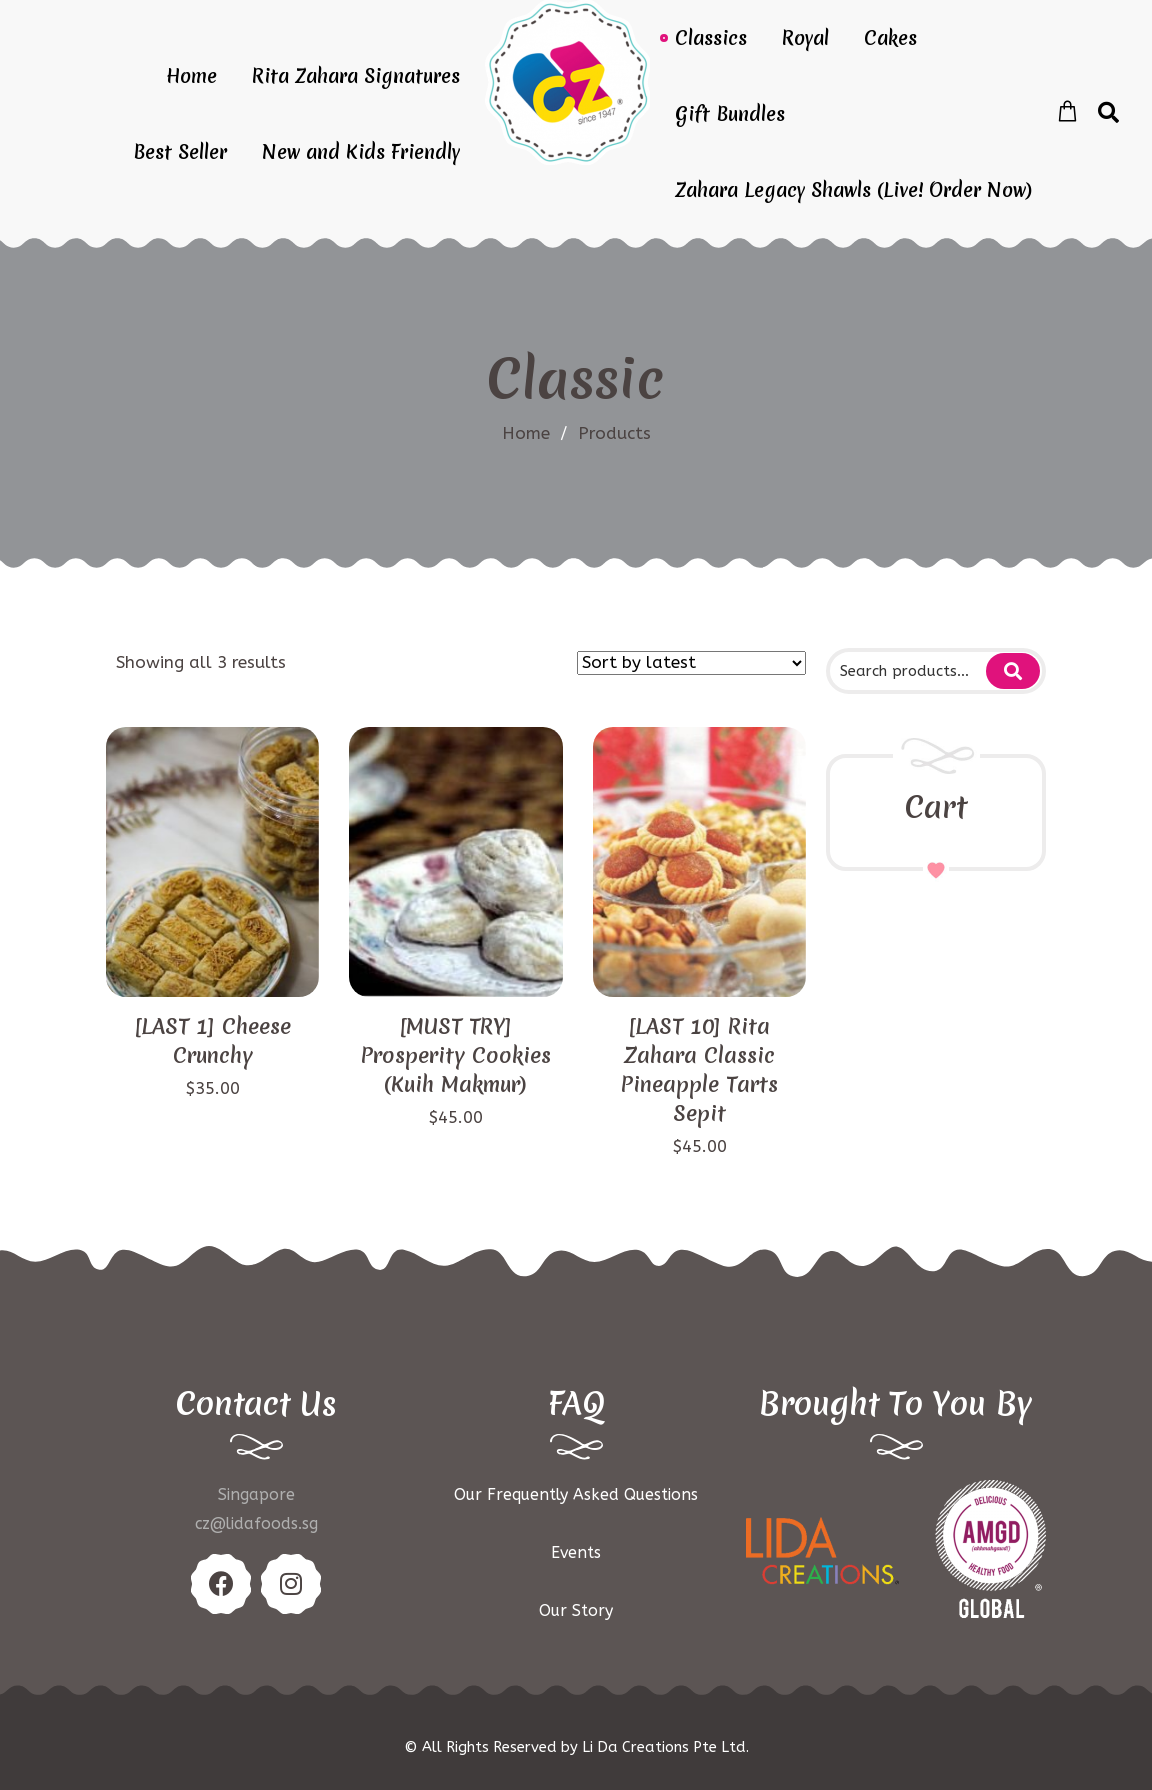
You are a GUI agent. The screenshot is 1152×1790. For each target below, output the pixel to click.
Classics (711, 38)
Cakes (890, 38)
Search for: (1013, 671)
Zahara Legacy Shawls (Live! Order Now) (853, 190)
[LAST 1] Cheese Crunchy (212, 1041)
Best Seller (180, 152)
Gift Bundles (730, 114)
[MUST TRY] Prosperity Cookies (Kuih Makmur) (455, 1055)
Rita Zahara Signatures (356, 76)
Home (191, 76)
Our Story (576, 1610)
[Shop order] (691, 663)
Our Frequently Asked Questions (576, 1494)
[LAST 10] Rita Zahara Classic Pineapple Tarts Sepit (699, 1070)
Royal (805, 38)
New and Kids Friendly (361, 152)
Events (576, 1552)
